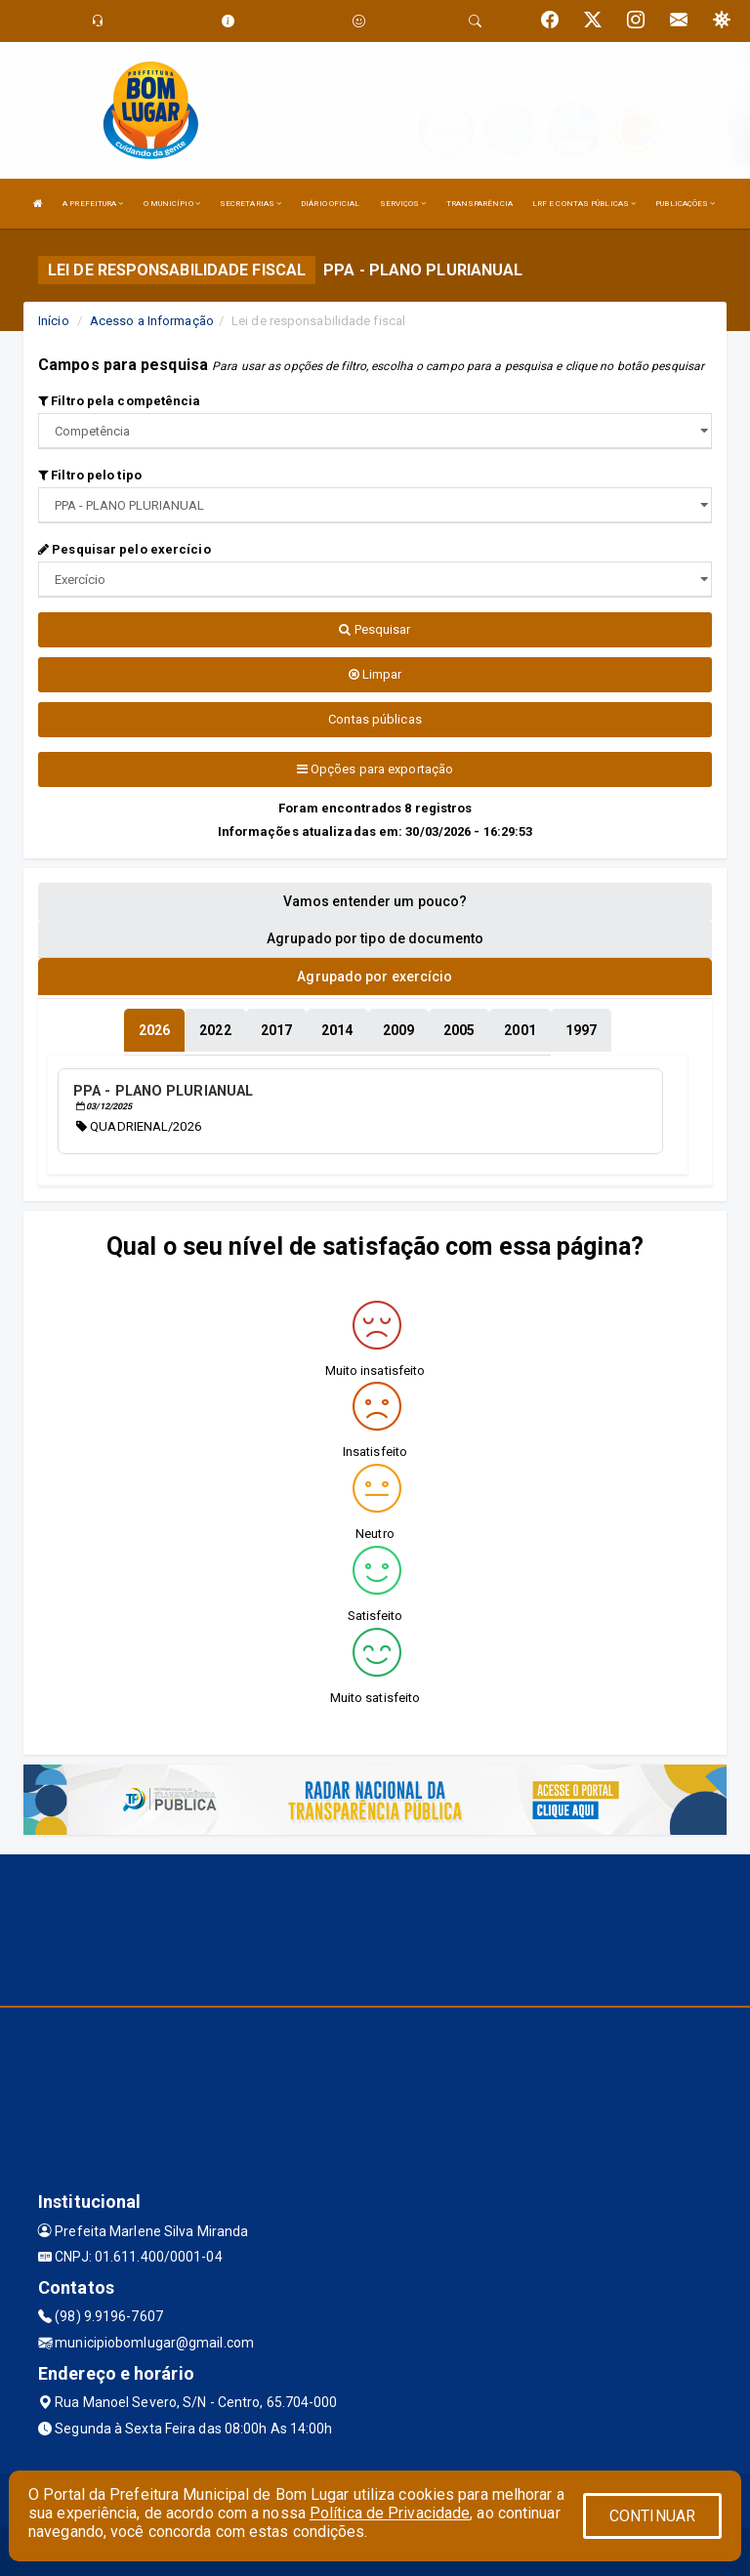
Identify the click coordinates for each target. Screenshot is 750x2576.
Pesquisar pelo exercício (124, 549)
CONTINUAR (652, 2516)
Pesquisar (374, 629)
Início (53, 320)
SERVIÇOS (403, 203)
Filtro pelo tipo (90, 475)
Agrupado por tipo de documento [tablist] (375, 938)
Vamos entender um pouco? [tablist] (375, 901)
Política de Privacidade (390, 2513)
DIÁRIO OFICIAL (330, 203)
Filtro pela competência (119, 401)
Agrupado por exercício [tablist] (374, 976)
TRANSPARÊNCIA (479, 203)
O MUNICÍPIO (172, 203)
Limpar (375, 674)
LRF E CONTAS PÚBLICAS (584, 203)
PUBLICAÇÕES (685, 203)
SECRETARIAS (250, 203)
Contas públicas (375, 719)
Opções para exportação (375, 769)
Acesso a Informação (152, 320)
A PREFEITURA (92, 203)
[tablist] (154, 1030)
